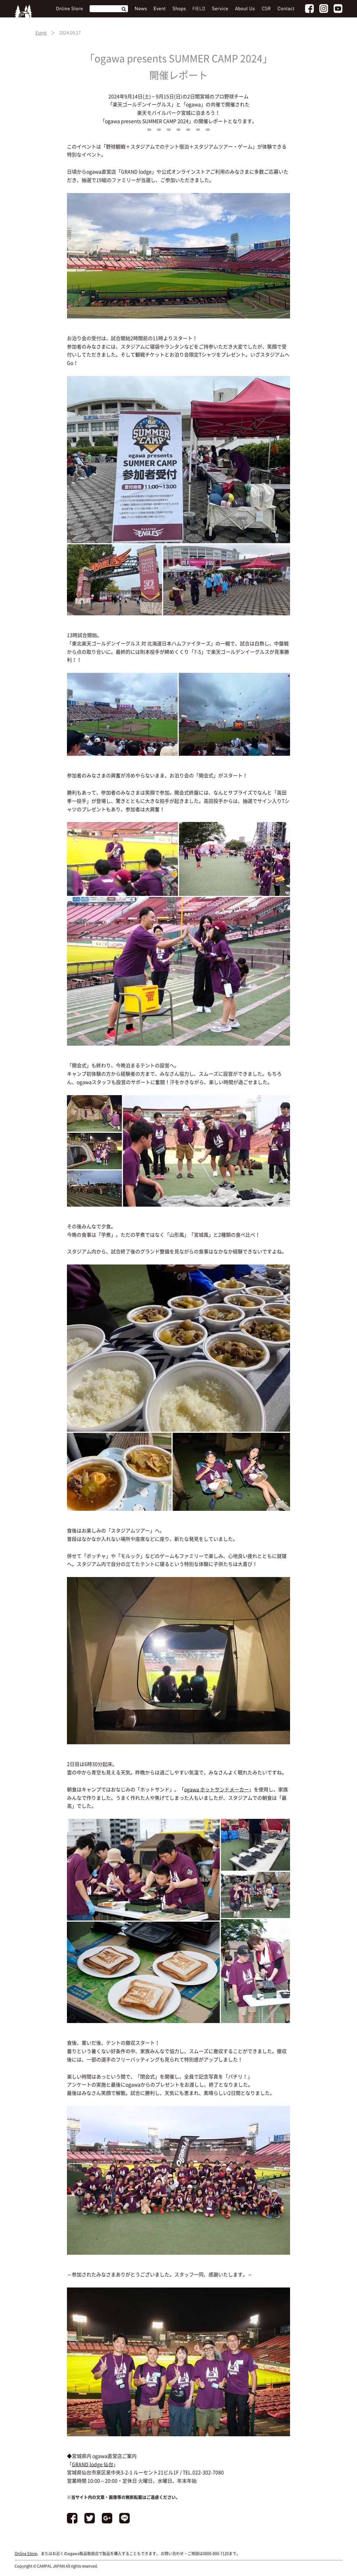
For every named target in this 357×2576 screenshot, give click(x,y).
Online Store (26, 2553)
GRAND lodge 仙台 (92, 2464)
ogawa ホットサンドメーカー (216, 1789)
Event (41, 33)
